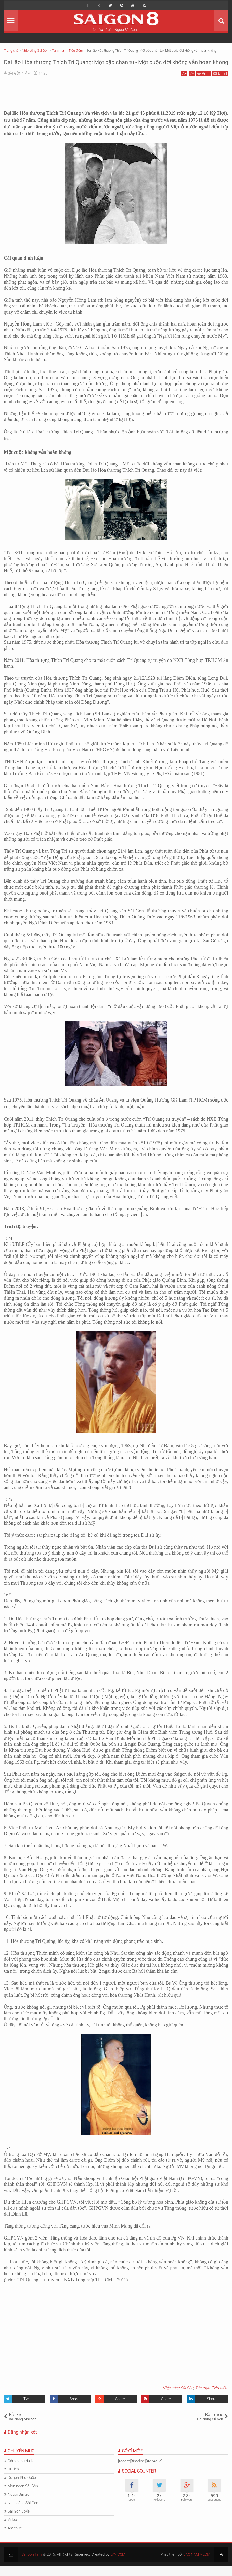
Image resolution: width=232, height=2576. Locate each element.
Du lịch (13, 2479)
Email (220, 83)
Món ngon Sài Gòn (23, 2496)
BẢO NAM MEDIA (195, 2564)
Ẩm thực (15, 2538)
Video (12, 2529)
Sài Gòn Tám (32, 2564)
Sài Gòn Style (19, 2521)
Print (203, 83)
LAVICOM (119, 2564)
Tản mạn (202, 2398)
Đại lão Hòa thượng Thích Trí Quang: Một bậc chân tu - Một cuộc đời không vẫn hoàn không (110, 66)
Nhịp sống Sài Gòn (178, 2398)
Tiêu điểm (220, 2398)
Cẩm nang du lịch (22, 2470)
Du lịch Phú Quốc (22, 2487)
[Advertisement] (116, 101)
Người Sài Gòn (19, 2504)
